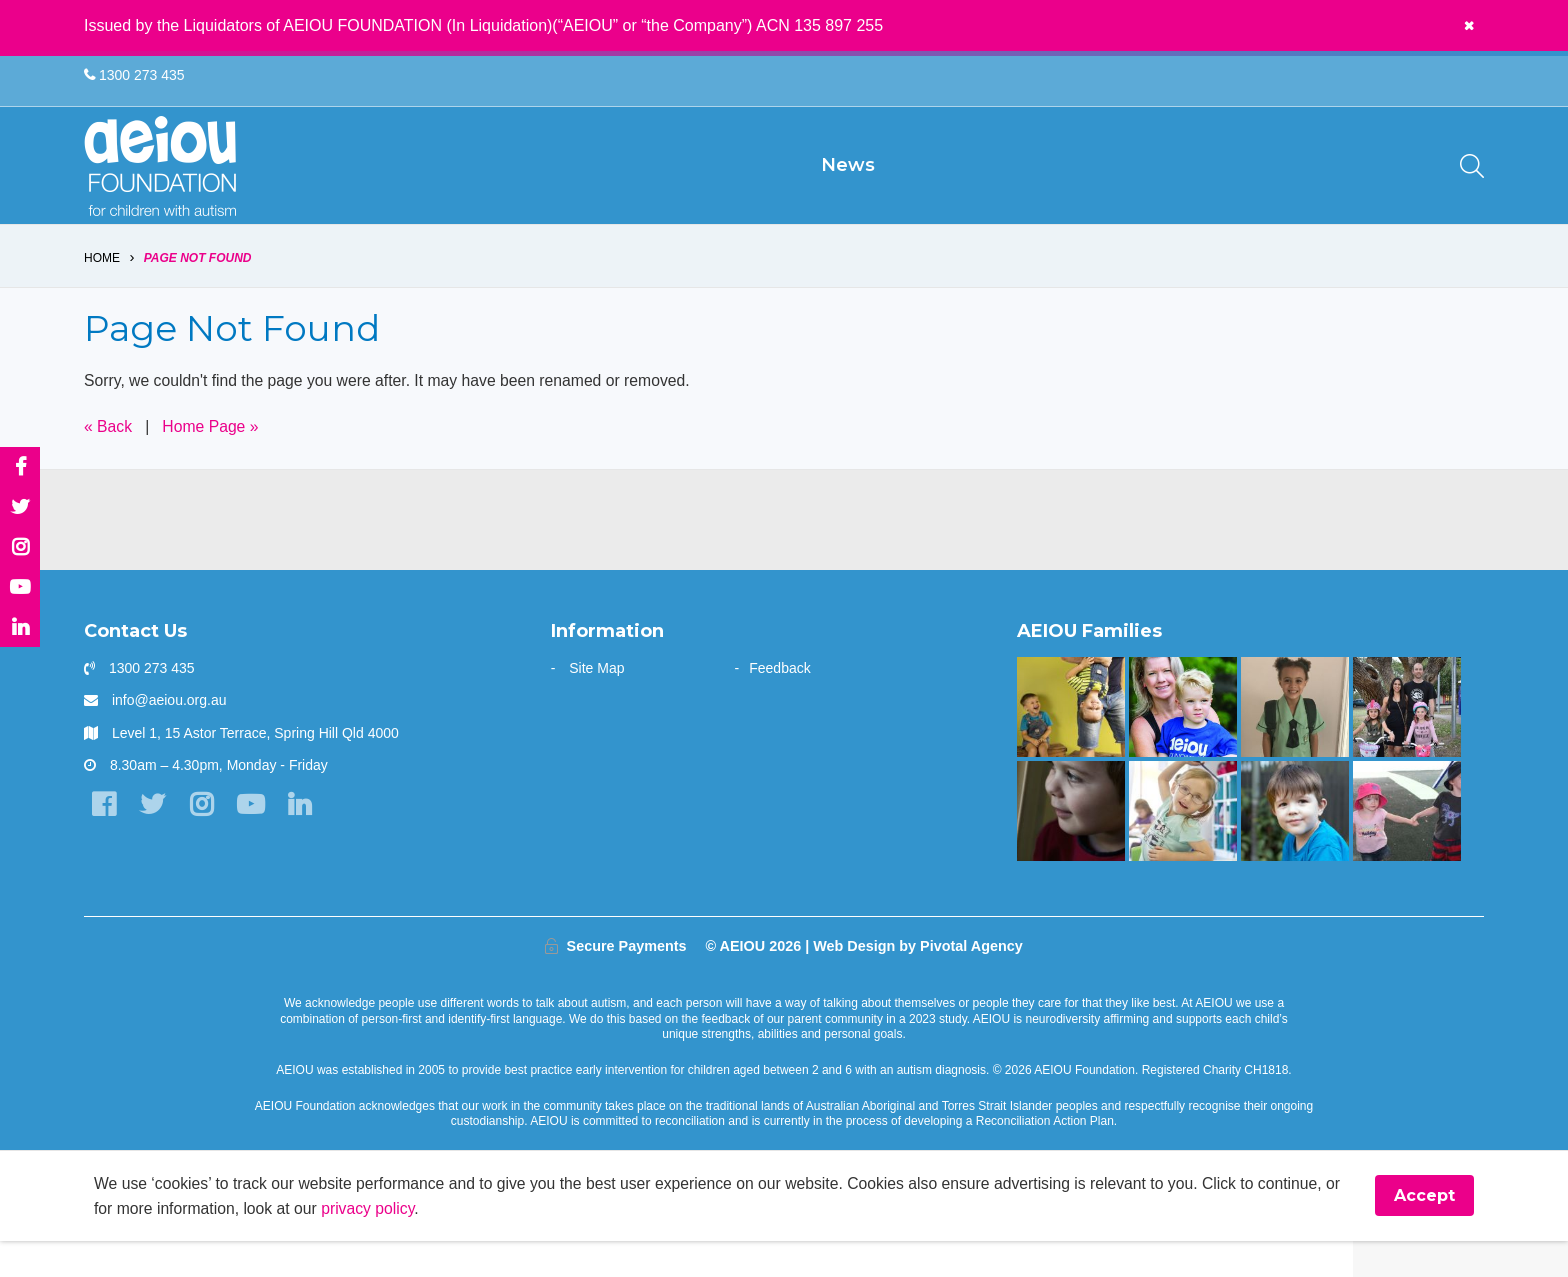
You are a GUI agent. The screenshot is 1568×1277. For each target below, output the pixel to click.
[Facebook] (103, 840)
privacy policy (391, 1243)
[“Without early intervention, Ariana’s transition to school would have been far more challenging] (1294, 742)
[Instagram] (203, 840)
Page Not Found (198, 292)
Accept (1424, 1231)
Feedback (779, 703)
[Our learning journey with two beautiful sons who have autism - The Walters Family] (1070, 742)
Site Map (596, 703)
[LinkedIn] (303, 840)
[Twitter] (153, 840)
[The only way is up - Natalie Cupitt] (1070, 846)
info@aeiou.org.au (169, 735)
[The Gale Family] (1294, 846)
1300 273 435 (134, 76)
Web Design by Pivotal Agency (918, 981)
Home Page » (213, 460)
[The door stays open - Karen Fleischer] (1182, 846)
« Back (108, 460)
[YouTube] (253, 840)
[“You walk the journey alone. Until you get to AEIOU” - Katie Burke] (1182, 742)
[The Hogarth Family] (1406, 846)
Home (102, 292)
